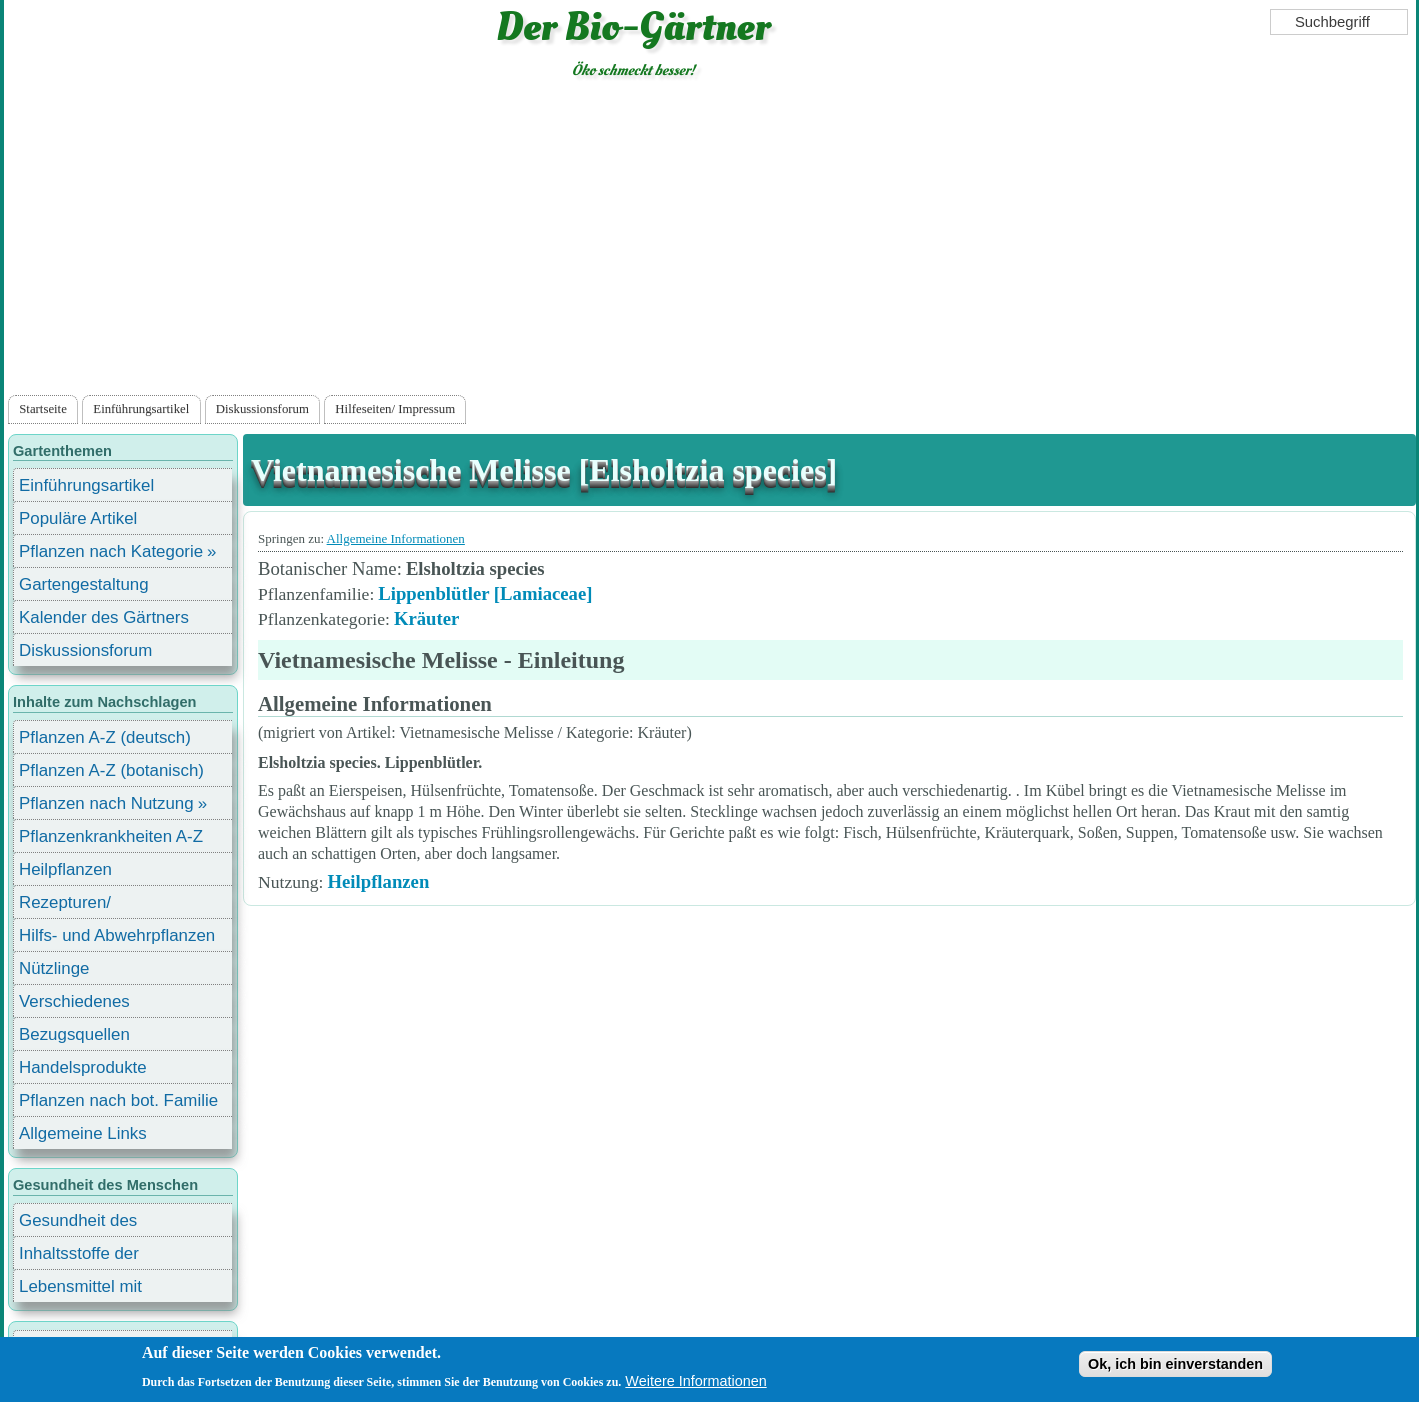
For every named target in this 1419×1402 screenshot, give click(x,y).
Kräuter (426, 618)
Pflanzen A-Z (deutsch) (105, 737)
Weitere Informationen (695, 1381)
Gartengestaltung (84, 584)
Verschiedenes (74, 1001)
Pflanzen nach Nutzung (106, 803)
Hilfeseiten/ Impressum (395, 409)
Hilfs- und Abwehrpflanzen (117, 935)
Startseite (43, 409)
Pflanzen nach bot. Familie (118, 1100)
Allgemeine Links (83, 1133)
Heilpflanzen (378, 881)
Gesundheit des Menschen (78, 1223)
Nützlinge (54, 968)
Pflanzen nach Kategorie (111, 551)
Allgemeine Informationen (396, 538)
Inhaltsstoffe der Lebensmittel (79, 1256)
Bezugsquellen (74, 1034)
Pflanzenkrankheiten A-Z (111, 836)
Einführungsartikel (141, 409)
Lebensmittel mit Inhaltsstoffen (80, 1289)
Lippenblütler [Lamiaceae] (485, 593)
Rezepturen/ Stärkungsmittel (77, 905)
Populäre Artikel (78, 518)
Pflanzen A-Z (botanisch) (111, 770)
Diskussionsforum (262, 409)
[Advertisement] (710, 241)
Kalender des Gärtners (104, 617)
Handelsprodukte (83, 1067)
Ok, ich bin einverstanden (1175, 1364)
